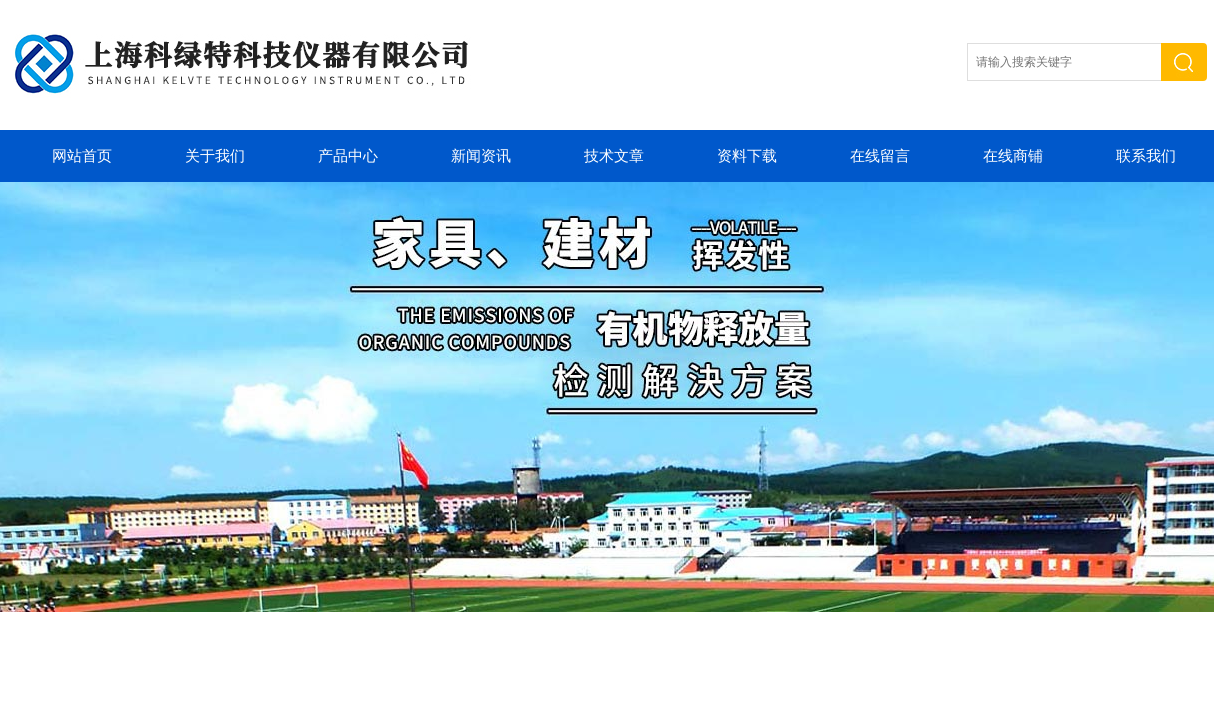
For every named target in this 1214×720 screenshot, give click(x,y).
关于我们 (215, 156)
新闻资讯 (481, 156)
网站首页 (82, 156)
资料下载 (747, 156)
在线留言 (880, 156)
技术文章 (614, 156)
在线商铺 (1013, 156)
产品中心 (348, 156)
